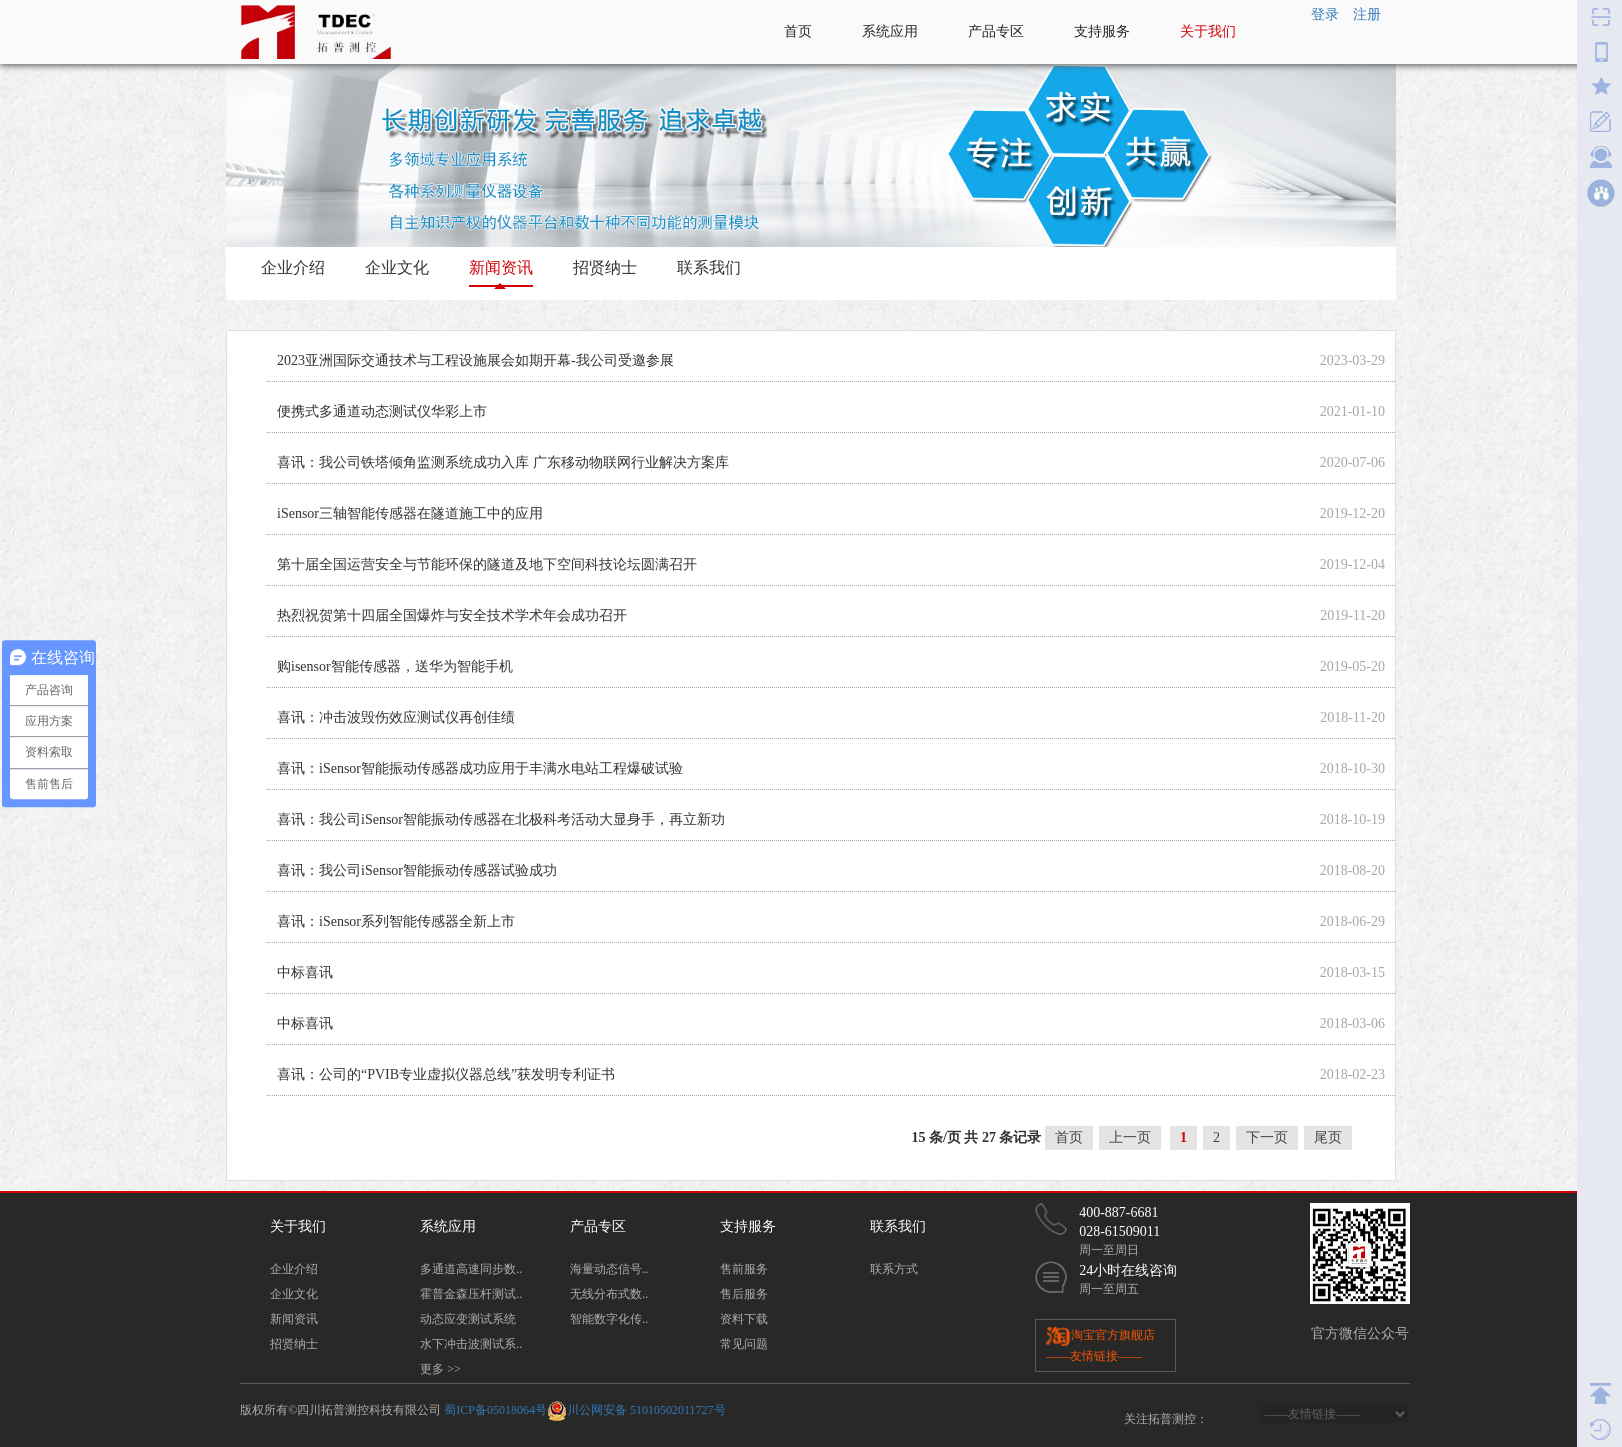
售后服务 (744, 1294)
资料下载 (744, 1319)
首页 (798, 31)
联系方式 (894, 1269)
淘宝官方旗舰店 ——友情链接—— (1100, 1344)
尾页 (1328, 1137)
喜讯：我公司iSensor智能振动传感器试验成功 (417, 870)
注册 (1367, 14)
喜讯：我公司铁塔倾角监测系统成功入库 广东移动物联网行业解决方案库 (503, 462)
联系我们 (709, 267)
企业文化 (397, 267)
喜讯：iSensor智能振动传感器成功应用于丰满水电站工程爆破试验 (480, 768)
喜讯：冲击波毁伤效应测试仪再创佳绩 (396, 717)
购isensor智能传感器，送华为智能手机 (395, 666)
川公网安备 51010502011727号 (646, 1410)
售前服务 (744, 1269)
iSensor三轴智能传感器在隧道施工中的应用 (410, 513)
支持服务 (1102, 31)
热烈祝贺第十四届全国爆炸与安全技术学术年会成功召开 (452, 615)
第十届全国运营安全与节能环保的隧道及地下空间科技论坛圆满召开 (487, 564)
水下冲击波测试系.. (471, 1344)
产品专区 (996, 31)
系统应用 (890, 31)
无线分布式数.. (609, 1294)
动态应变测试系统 (468, 1319)
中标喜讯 (305, 972)
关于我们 (1208, 31)
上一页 (1130, 1137)
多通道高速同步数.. (471, 1269)
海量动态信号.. (609, 1269)
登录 (1325, 14)
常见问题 (744, 1344)
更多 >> (440, 1369)
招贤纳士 (605, 267)
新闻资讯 (501, 267)
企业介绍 (293, 267)
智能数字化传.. (609, 1319)
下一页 (1267, 1137)
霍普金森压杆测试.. (471, 1294)
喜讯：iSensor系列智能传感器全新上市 (396, 921)
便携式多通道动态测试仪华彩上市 (382, 411)
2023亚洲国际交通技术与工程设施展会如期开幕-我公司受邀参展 (475, 360)
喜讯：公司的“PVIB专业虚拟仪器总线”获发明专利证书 (446, 1074)
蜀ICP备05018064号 (495, 1410)
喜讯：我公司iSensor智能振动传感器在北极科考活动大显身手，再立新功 (501, 819)
